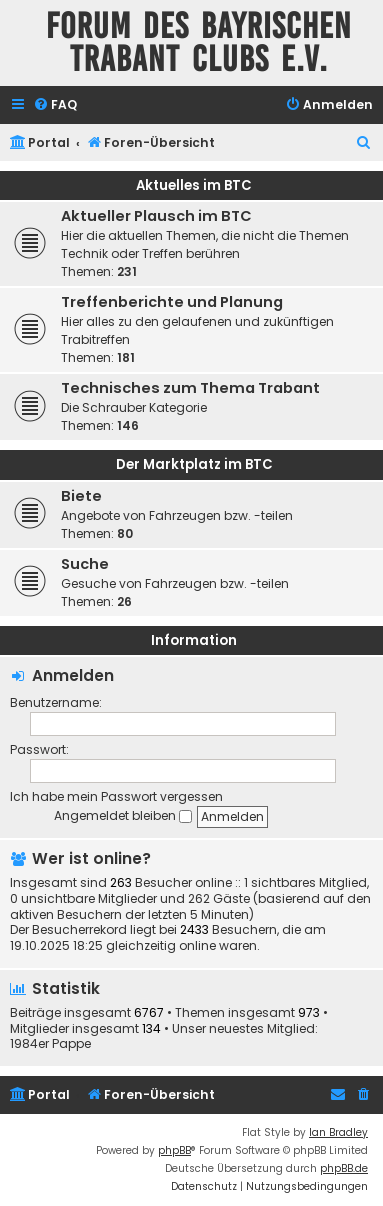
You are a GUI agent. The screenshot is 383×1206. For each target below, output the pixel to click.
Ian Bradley (338, 1132)
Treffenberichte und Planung (172, 302)
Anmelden (73, 675)
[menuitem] (55, 105)
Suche (85, 564)
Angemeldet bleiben (123, 815)
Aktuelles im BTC (194, 185)
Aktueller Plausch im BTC (156, 216)
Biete (81, 496)
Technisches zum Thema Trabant (190, 388)
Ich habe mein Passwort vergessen (116, 796)
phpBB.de (344, 1168)
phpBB (174, 1150)
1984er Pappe (50, 1044)
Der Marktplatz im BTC (194, 464)
